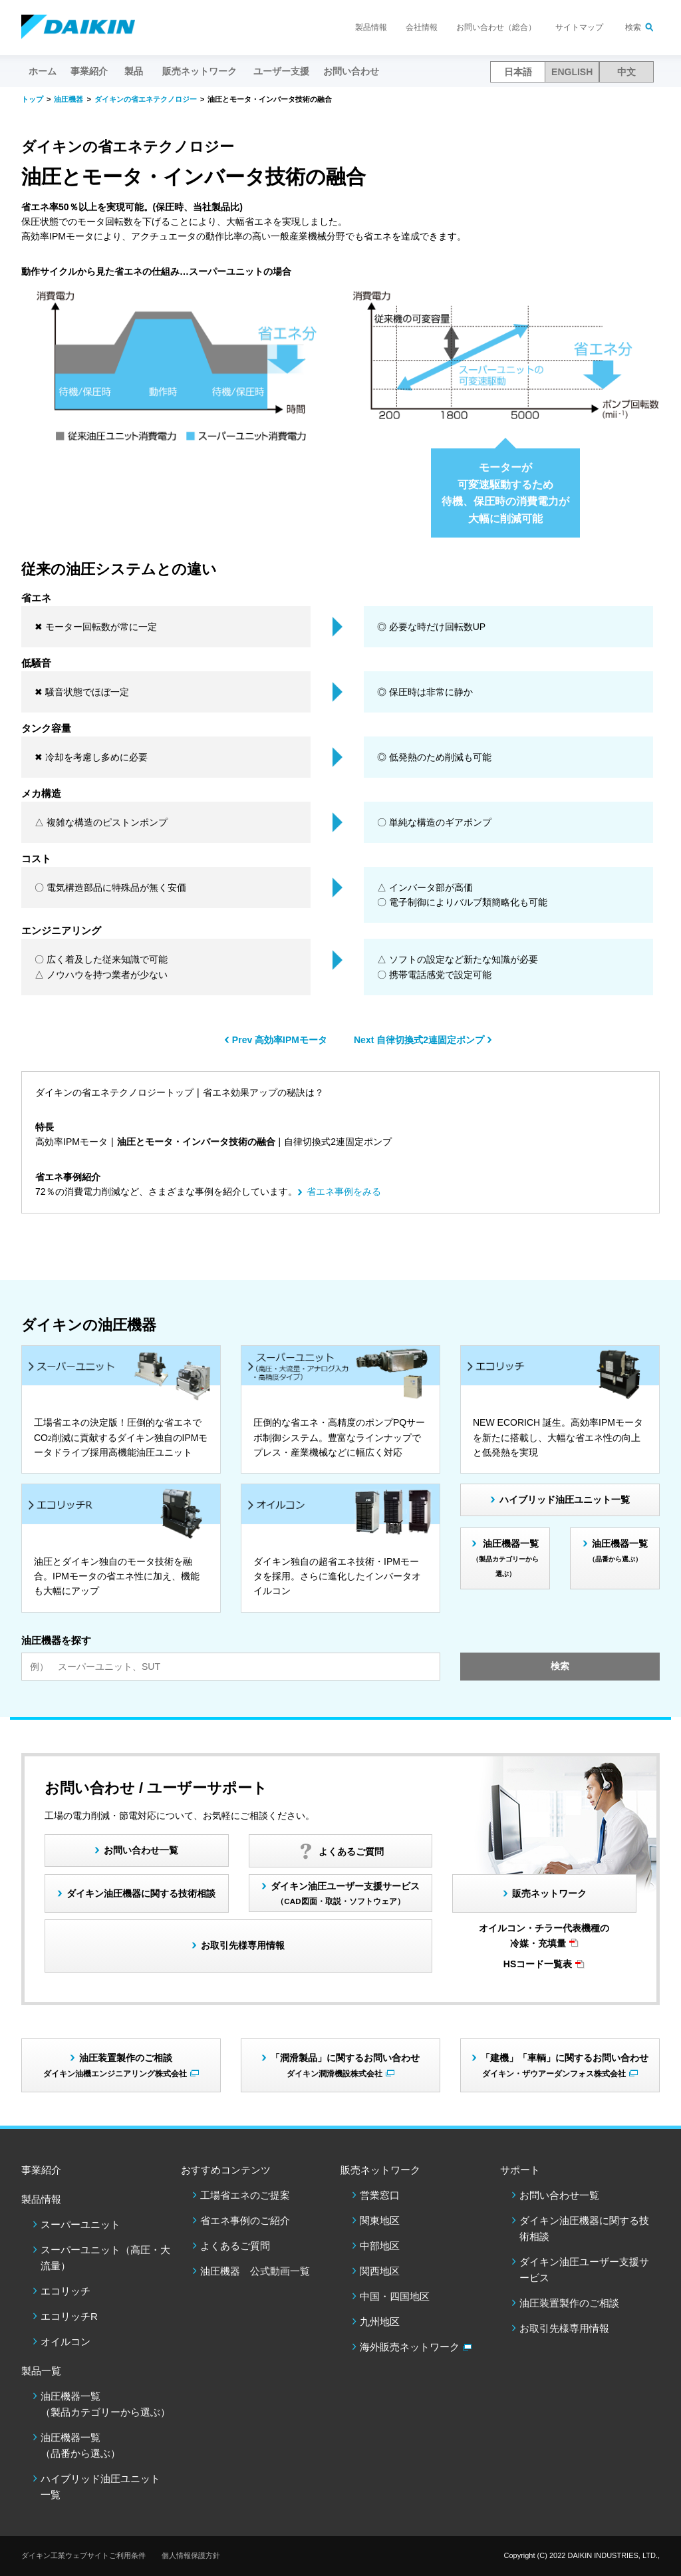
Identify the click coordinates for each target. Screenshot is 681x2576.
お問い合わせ (351, 71)
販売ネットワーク (549, 1893)
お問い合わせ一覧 (559, 2195)
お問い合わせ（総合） (496, 27)
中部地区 (380, 2245)
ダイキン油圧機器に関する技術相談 (141, 1893)
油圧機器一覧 (505, 1558)
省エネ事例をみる (344, 1191)
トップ (32, 99)
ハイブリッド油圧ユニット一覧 (564, 1499)
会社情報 (422, 27)
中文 (626, 72)
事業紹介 (89, 71)
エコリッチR (69, 2316)
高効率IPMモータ (71, 1141)
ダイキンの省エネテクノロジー (145, 99)
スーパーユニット (80, 2224)
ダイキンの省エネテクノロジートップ (114, 1092)
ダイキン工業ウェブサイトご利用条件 (83, 2555)
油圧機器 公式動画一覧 (255, 2271)
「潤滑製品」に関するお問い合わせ (345, 2064)
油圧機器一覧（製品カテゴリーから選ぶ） (105, 2404)
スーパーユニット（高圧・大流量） (105, 2257)
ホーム (43, 71)
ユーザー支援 (281, 71)
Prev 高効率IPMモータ (279, 1040)
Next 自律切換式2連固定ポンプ (419, 1040)
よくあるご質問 (235, 2245)
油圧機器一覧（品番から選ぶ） (80, 2445)
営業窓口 (380, 2195)
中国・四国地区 (395, 2296)
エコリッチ (65, 2291)
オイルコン (65, 2341)
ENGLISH (572, 72)
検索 (633, 27)
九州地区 (380, 2321)
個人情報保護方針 (191, 2555)
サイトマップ (579, 27)
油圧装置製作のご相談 (569, 2303)
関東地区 (380, 2220)
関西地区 (380, 2271)
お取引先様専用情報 (564, 2328)
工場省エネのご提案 (245, 2195)
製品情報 (371, 27)
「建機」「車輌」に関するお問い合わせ (564, 2064)
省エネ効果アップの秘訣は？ (263, 1092)
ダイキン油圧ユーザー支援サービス (345, 1893)
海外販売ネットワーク (410, 2346)
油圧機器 (68, 99)
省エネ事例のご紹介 (245, 2220)
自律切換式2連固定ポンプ (338, 1141)
